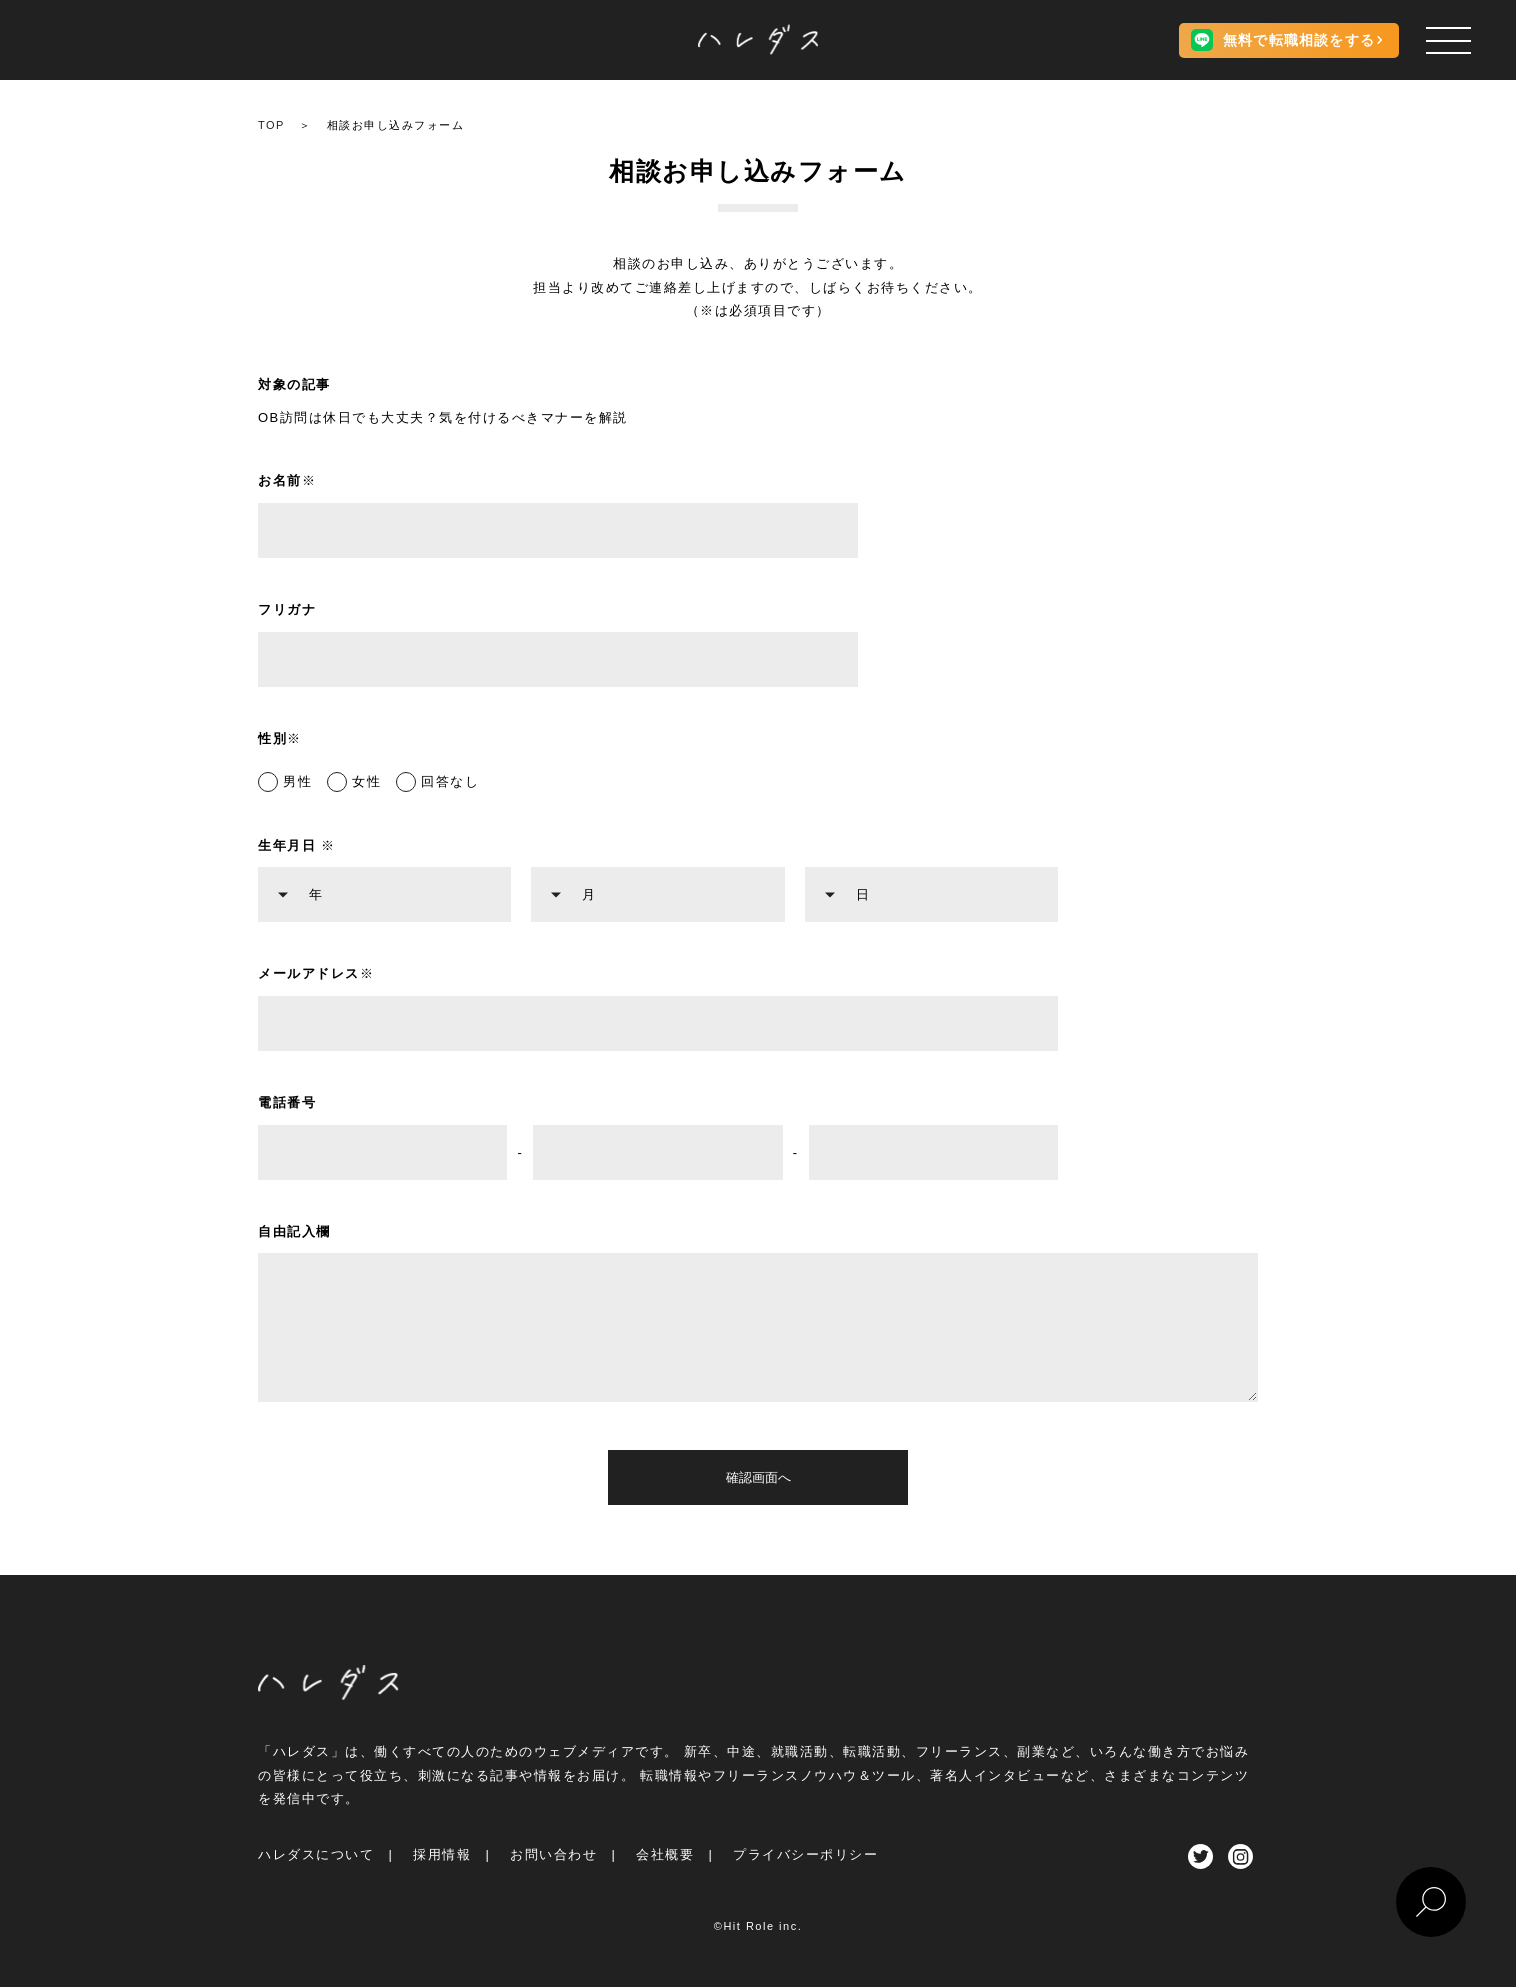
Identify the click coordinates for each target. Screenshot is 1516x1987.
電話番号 (287, 1102)
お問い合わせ (553, 1854)
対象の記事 (294, 384)
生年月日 (297, 845)
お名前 (287, 480)
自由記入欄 (294, 1231)
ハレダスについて (316, 1854)
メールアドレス (316, 973)
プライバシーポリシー (805, 1854)
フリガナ (287, 609)
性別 (280, 738)
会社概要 (665, 1854)
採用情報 (442, 1854)
